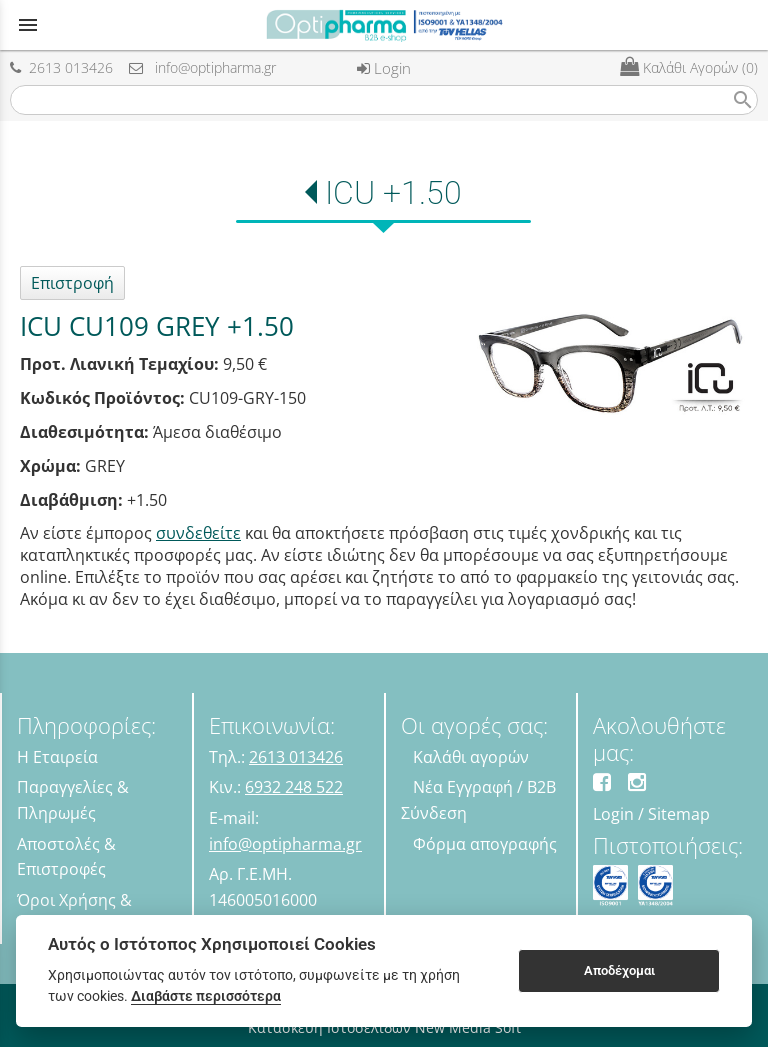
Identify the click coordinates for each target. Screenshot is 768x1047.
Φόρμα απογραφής (485, 844)
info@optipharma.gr (202, 67)
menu (28, 25)
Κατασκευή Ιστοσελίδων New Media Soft (384, 1027)
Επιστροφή (72, 283)
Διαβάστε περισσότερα (206, 996)
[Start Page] (384, 25)
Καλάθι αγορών (471, 757)
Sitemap (679, 814)
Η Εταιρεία (57, 757)
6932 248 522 (294, 787)
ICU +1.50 (393, 193)
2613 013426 (61, 67)
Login (384, 68)
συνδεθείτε (198, 533)
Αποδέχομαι (619, 970)
